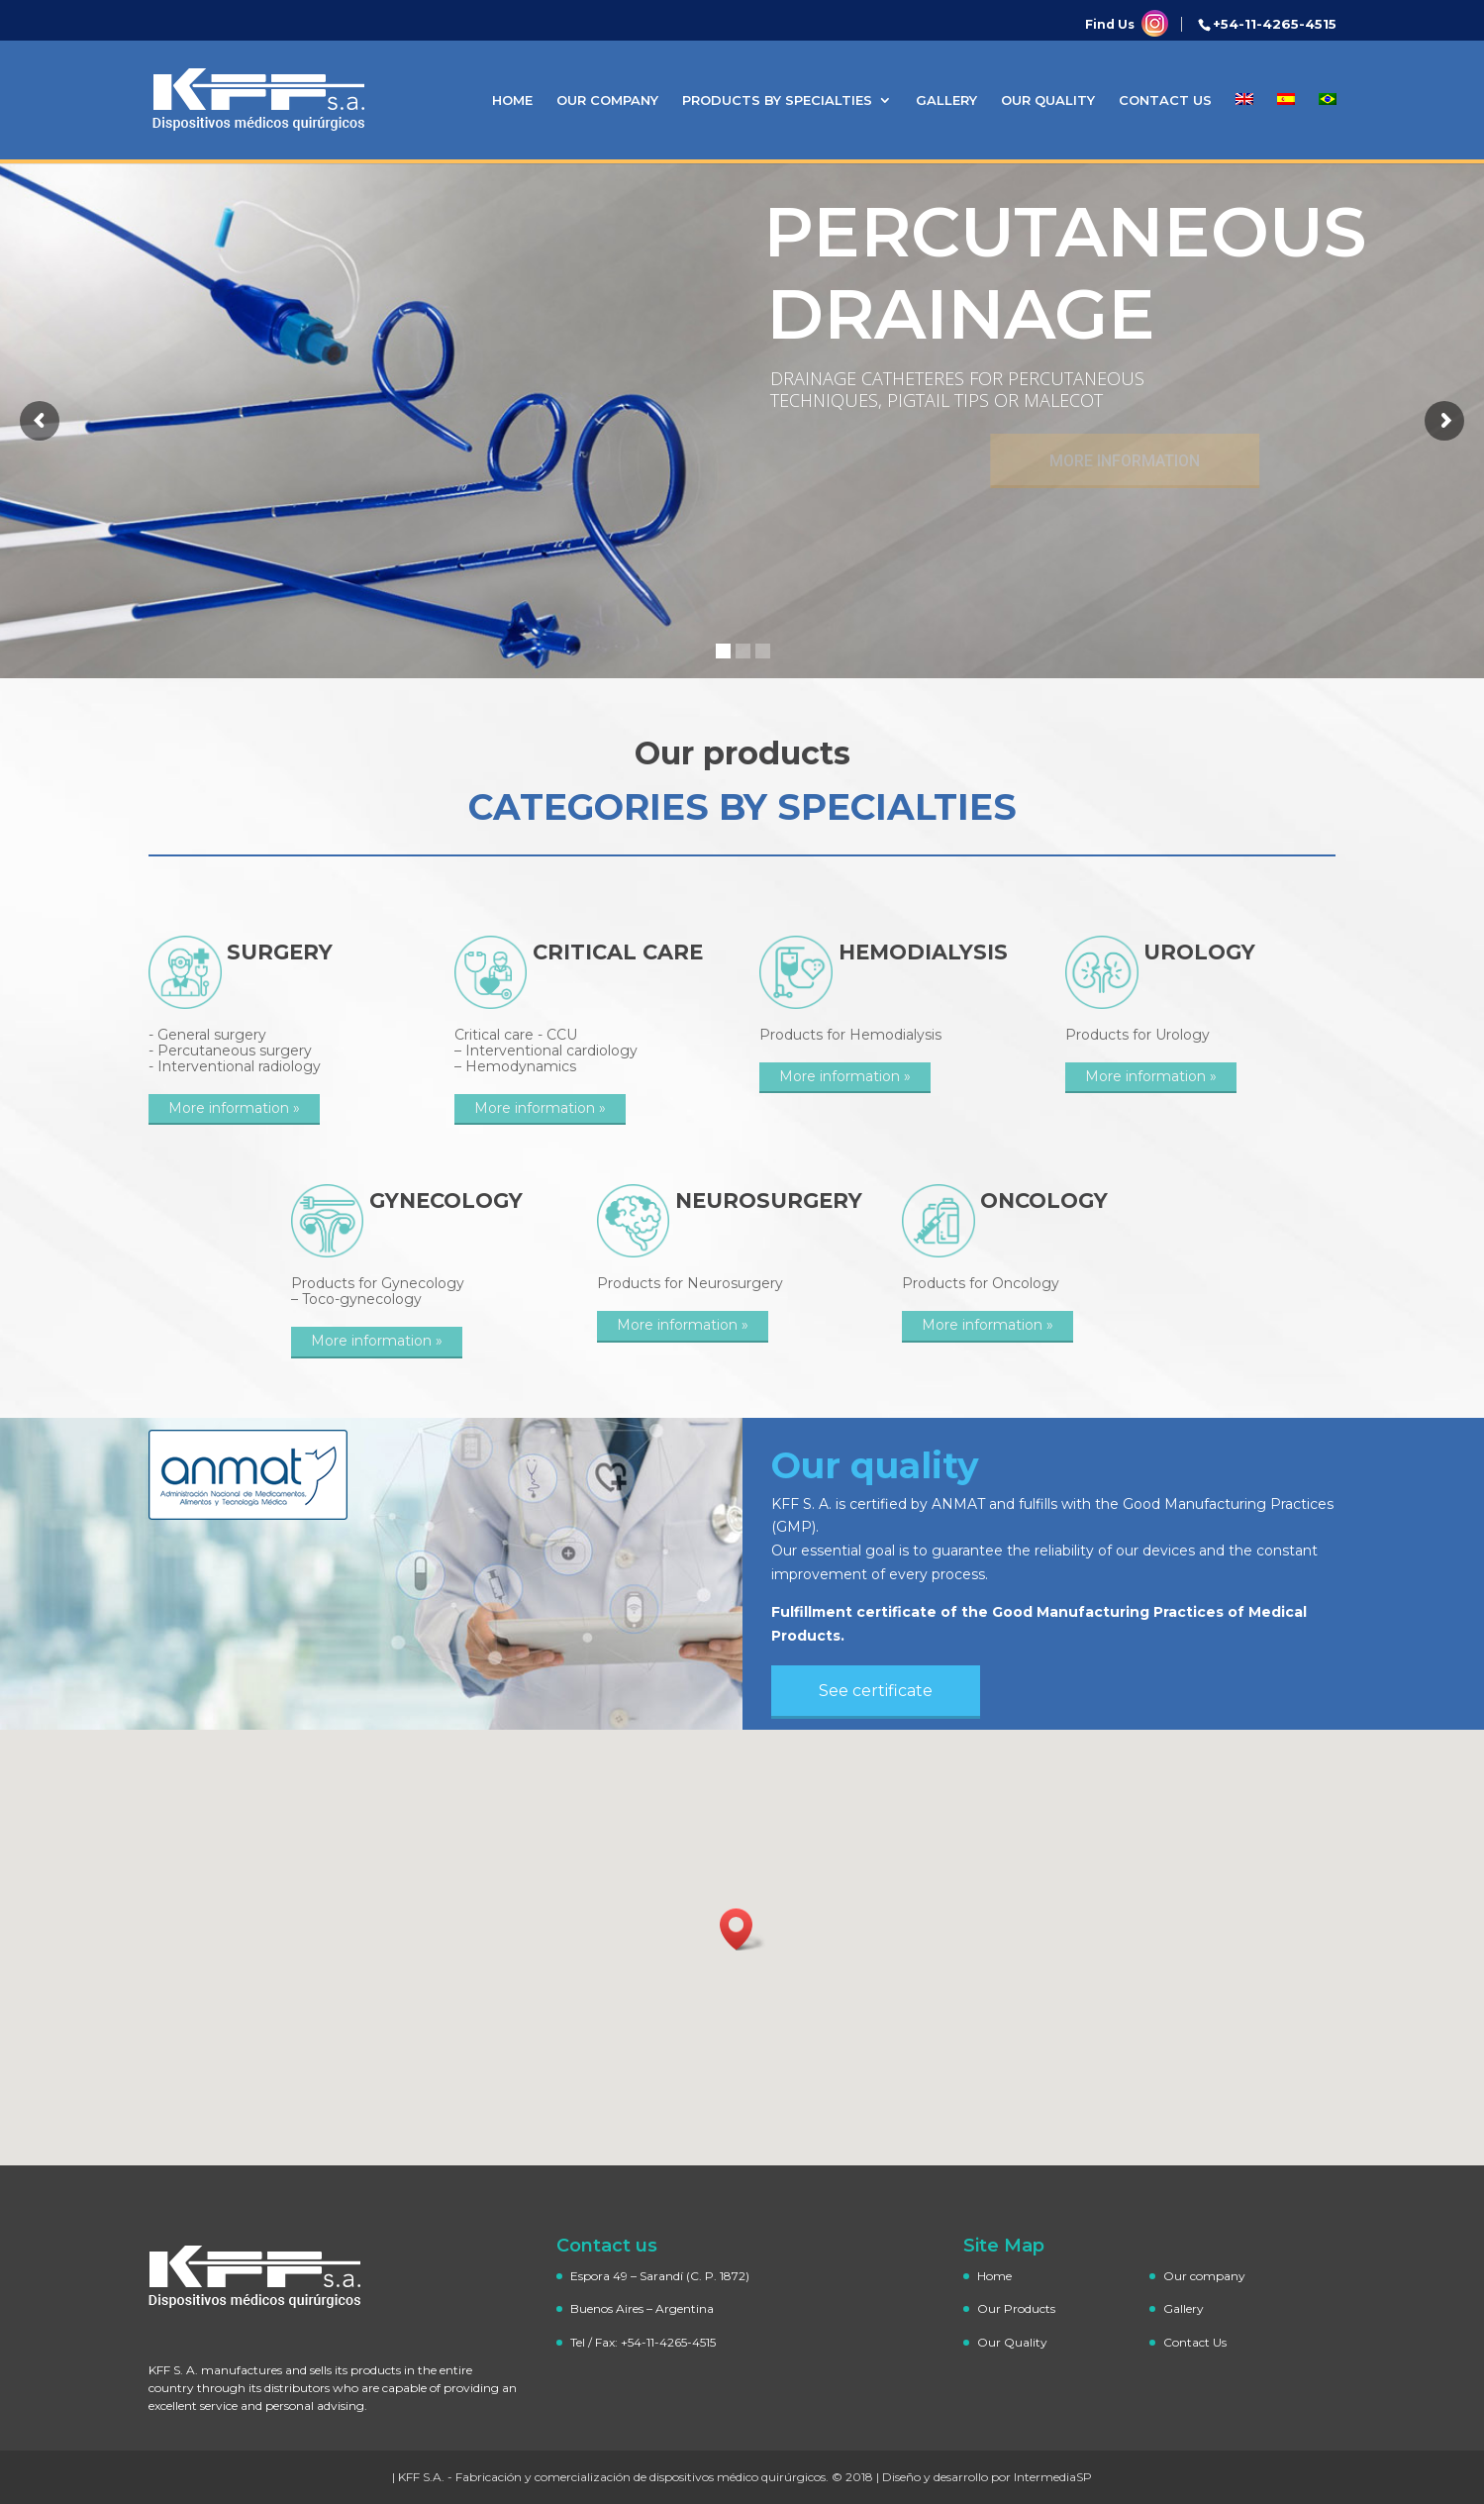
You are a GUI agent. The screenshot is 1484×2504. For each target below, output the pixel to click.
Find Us (1126, 24)
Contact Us (1165, 101)
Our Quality (1048, 101)
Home (512, 101)
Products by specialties (777, 101)
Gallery (946, 101)
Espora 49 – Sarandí (626, 2275)
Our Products (1016, 2308)
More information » (234, 1108)
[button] (742, 1929)
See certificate (876, 1690)
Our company (607, 101)
